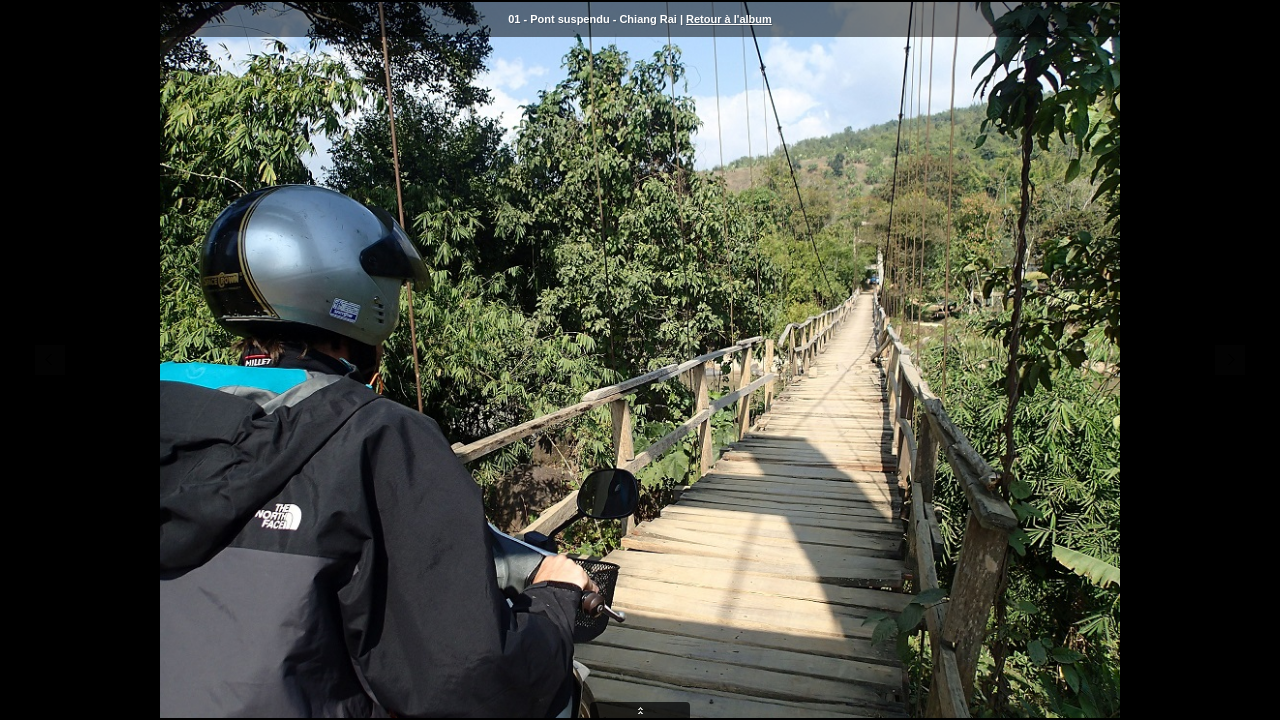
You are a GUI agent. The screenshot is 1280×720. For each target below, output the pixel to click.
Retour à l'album (729, 19)
